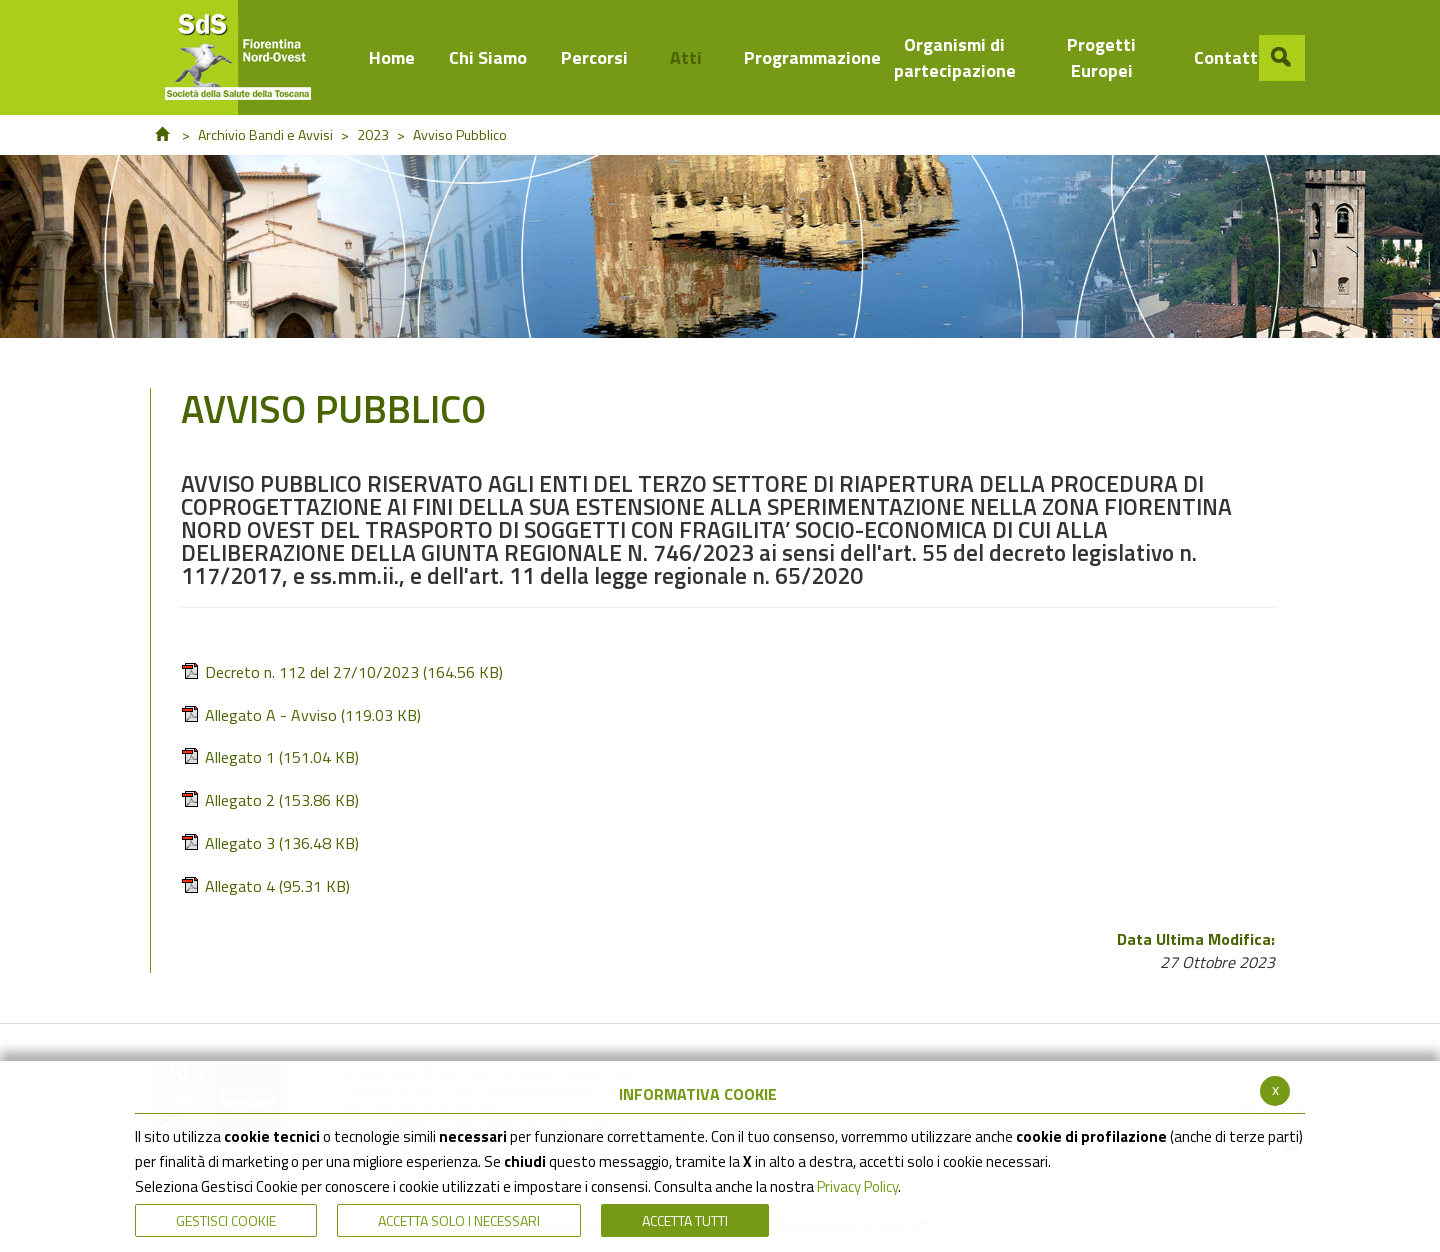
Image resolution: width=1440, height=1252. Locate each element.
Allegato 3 (270, 843)
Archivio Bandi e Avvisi (265, 134)
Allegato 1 (270, 757)
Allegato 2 (270, 800)
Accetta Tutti (685, 1220)
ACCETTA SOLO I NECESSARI (459, 1220)
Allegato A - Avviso (301, 715)
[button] (1282, 58)
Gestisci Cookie (226, 1220)
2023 (373, 134)
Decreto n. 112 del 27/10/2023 (342, 672)
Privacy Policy (857, 1186)
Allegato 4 (265, 886)
